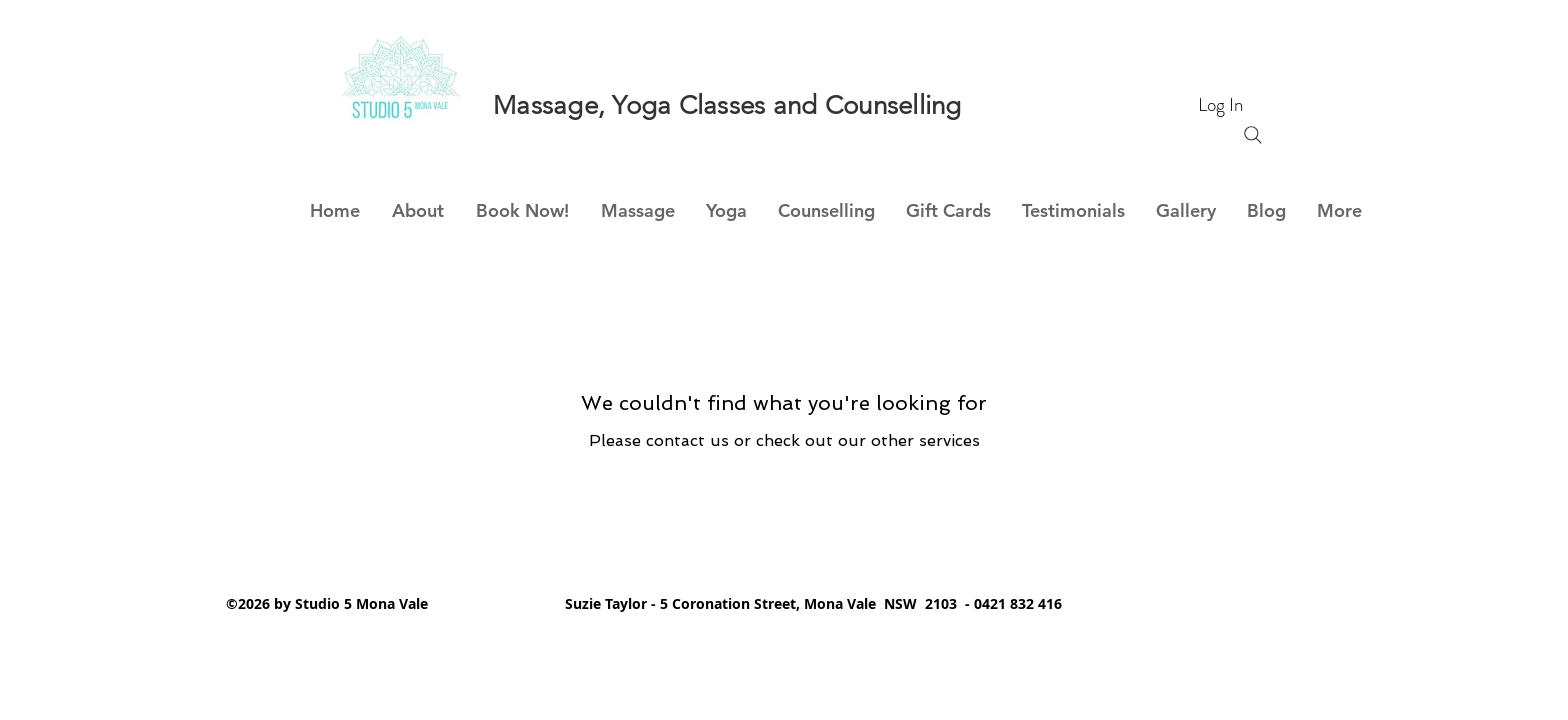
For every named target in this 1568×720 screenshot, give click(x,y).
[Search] (1253, 135)
